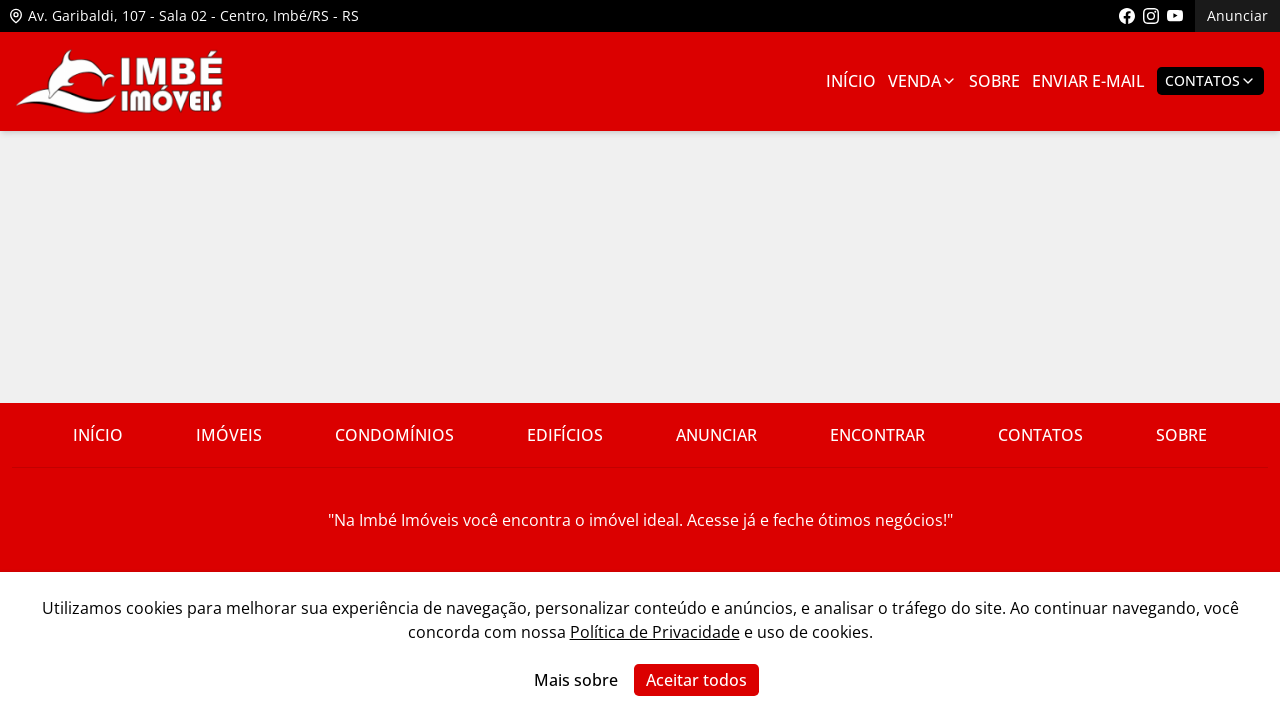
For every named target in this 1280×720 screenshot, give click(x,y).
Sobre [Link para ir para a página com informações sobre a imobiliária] (994, 81)
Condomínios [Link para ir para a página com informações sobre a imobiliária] (394, 435)
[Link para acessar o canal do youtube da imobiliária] (1175, 16)
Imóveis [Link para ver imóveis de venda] (229, 435)
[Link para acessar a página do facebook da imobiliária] (1127, 16)
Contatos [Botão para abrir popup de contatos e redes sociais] (1210, 80)
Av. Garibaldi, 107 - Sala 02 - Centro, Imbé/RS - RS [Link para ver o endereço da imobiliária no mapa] (183, 15)
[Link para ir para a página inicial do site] (120, 81)
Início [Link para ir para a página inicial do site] (98, 435)
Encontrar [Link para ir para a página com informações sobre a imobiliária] (877, 435)
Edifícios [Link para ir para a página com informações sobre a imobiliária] (565, 435)
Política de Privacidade (655, 632)
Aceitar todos (696, 680)
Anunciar (1237, 15)
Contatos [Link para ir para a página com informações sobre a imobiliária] (1040, 435)
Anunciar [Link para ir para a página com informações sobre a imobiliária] (716, 435)
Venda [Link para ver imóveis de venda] (922, 81)
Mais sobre (576, 680)
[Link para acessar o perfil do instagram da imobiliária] (1151, 16)
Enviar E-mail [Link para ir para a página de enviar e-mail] (1088, 81)
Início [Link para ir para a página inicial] (851, 81)
